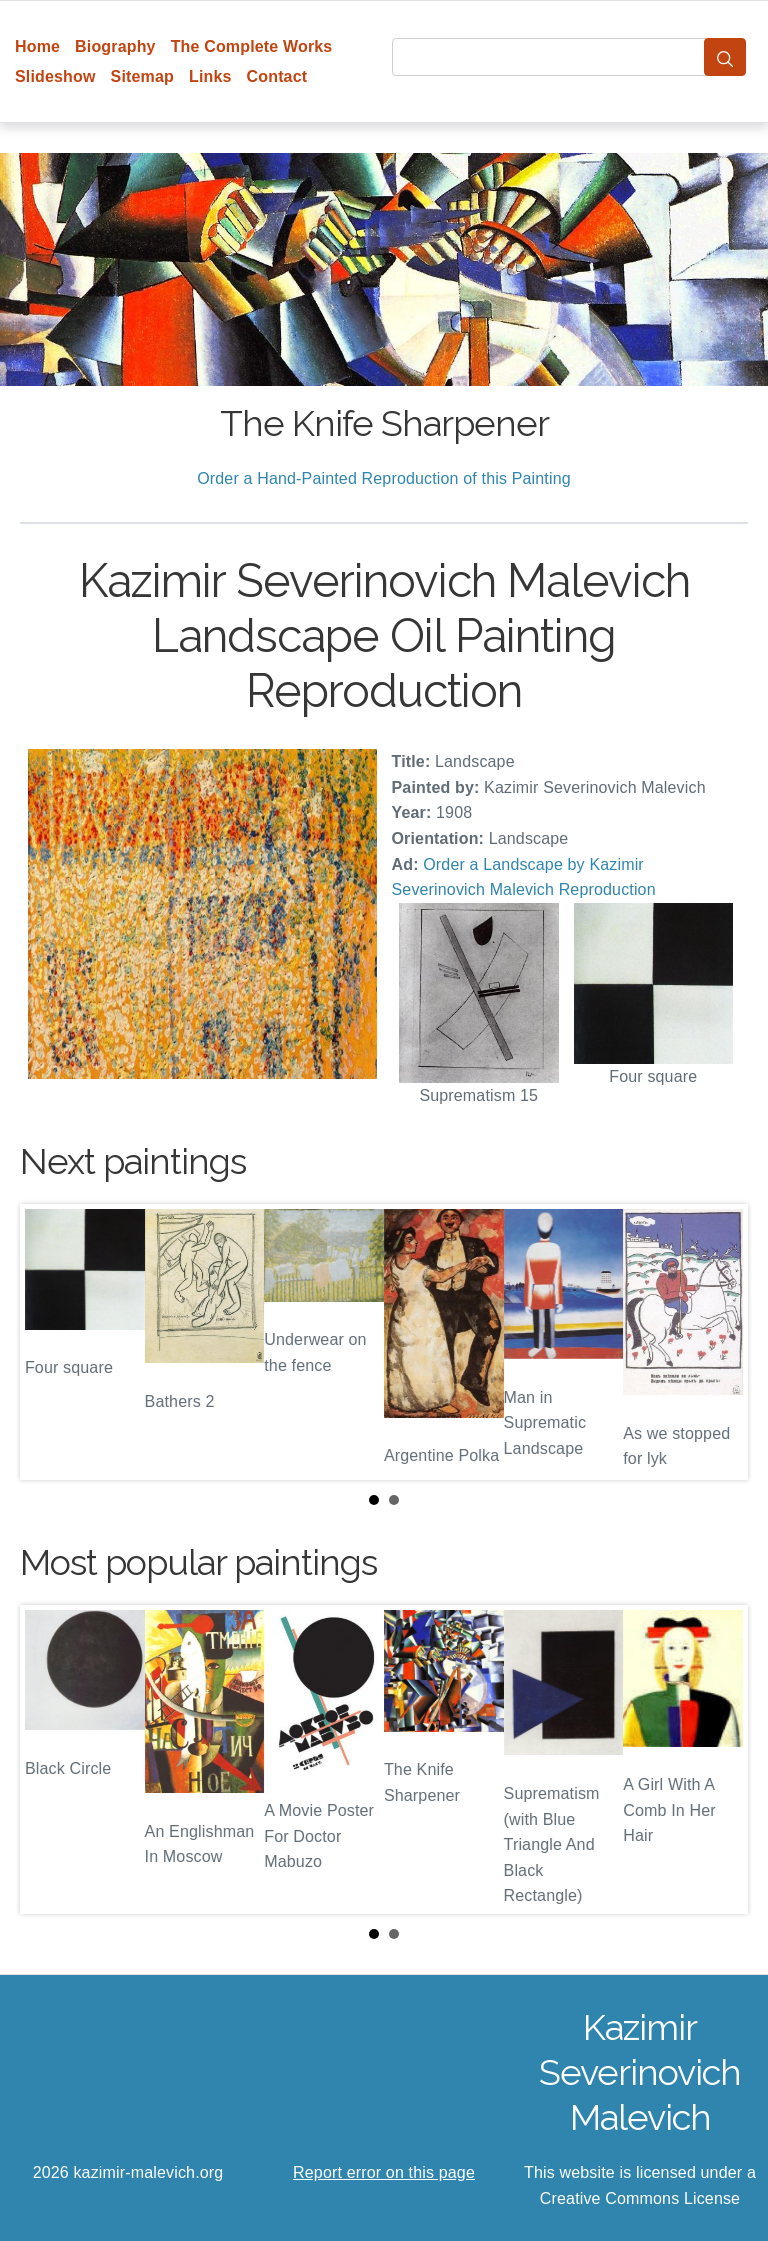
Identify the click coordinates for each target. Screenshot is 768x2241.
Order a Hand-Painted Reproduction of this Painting (384, 478)
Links (210, 76)
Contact (277, 76)
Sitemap (142, 76)
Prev (51, 1342)
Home (37, 46)
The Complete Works (252, 46)
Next (717, 1342)
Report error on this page (384, 2172)
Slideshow (55, 76)
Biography (115, 46)
